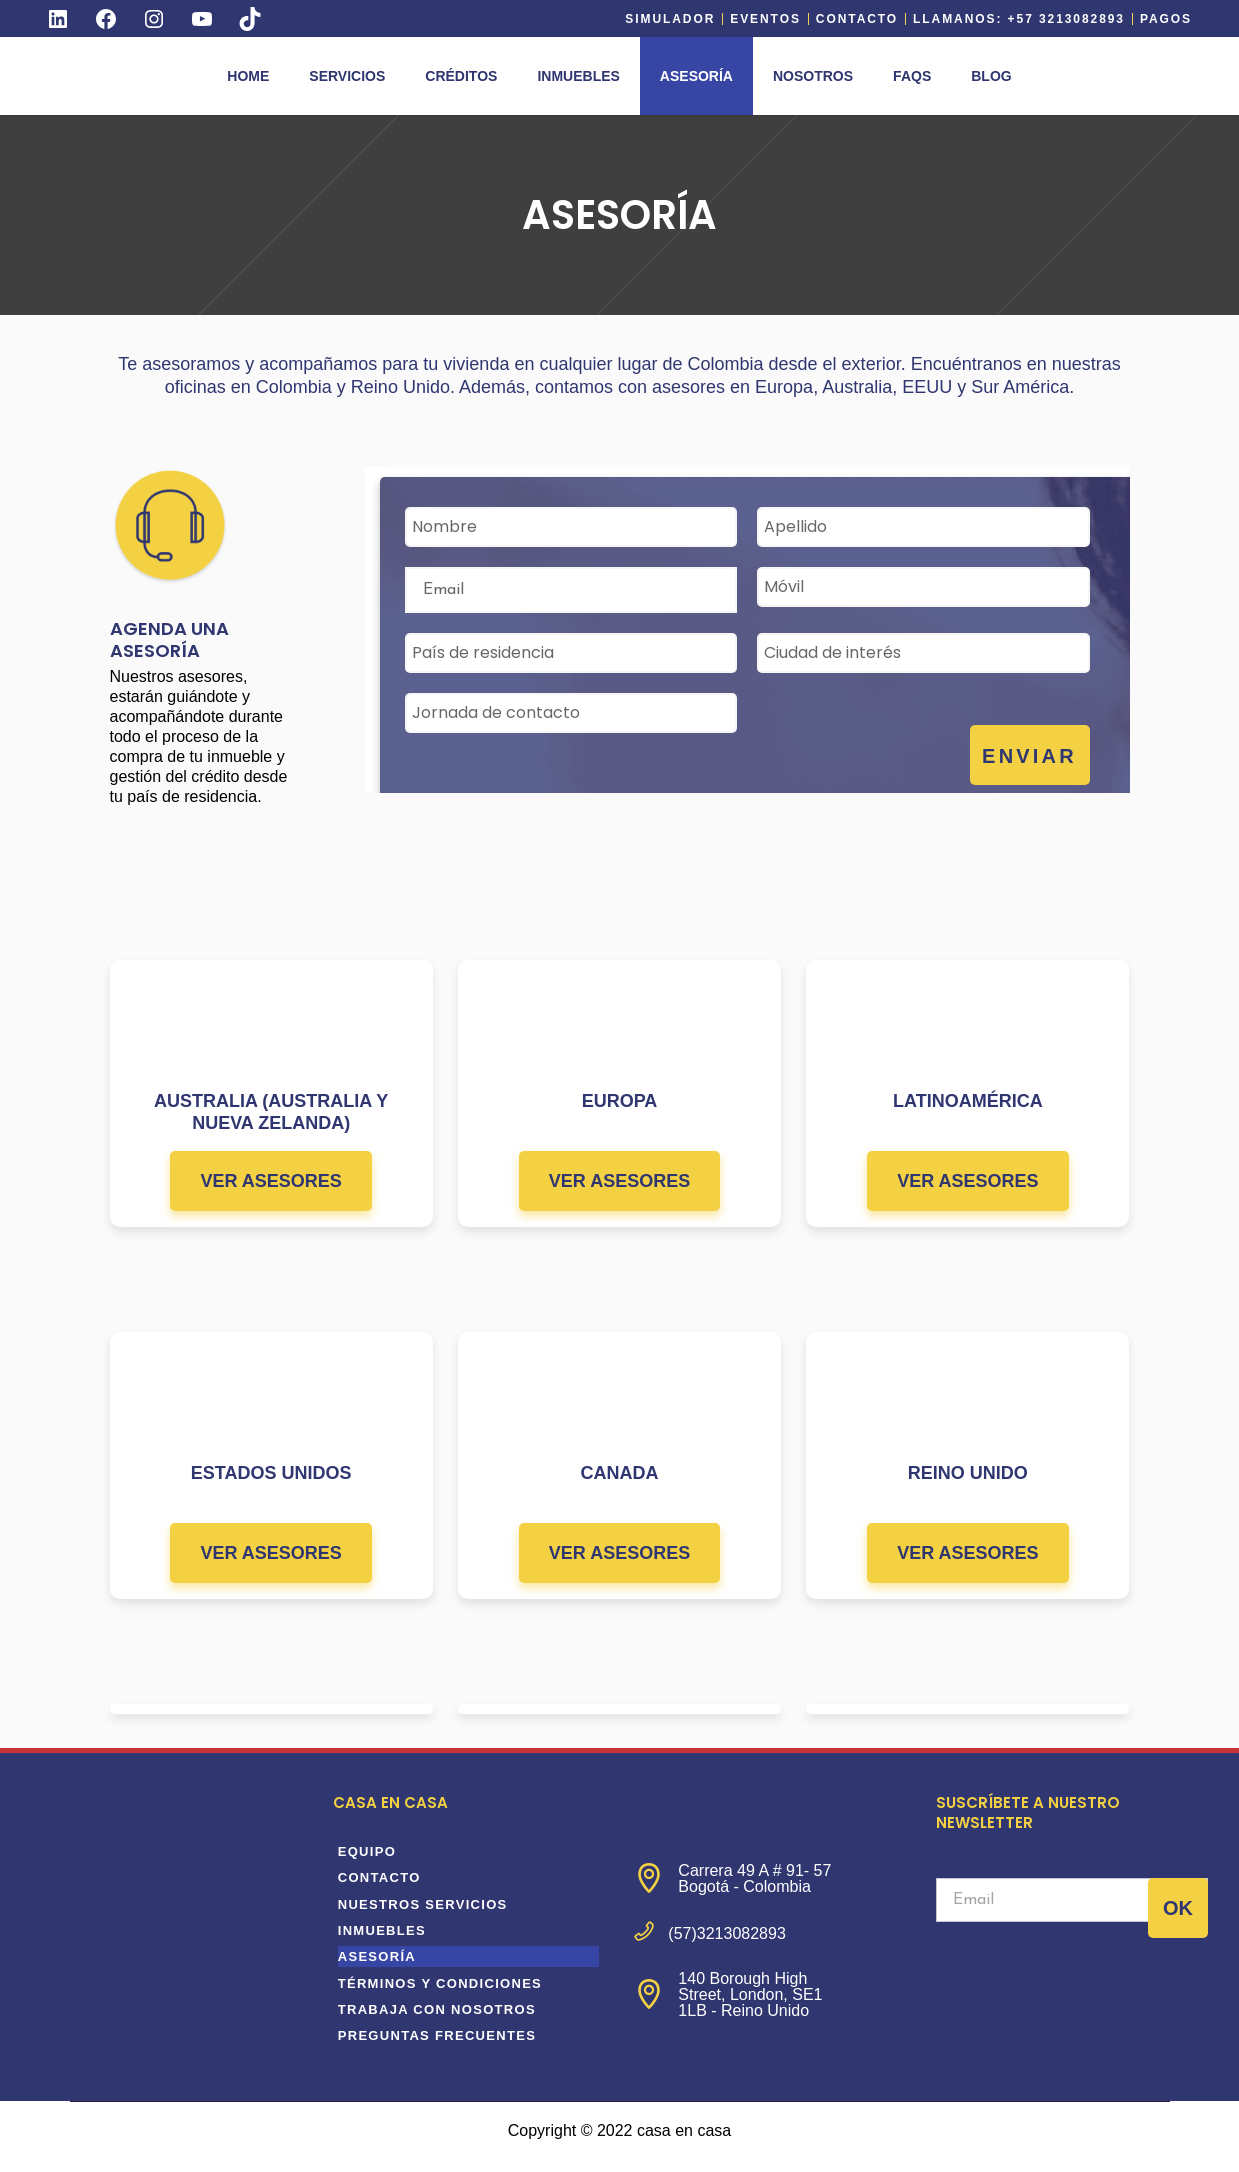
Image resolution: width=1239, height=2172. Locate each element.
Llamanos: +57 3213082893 (1019, 19)
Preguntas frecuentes (437, 2035)
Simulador (670, 19)
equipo (367, 1851)
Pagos (1166, 19)
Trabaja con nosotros (437, 2009)
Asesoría (377, 1956)
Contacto (857, 19)
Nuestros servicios (423, 1904)
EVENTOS (765, 19)
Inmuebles (382, 1930)
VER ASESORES (270, 1181)
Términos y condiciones (440, 1983)
